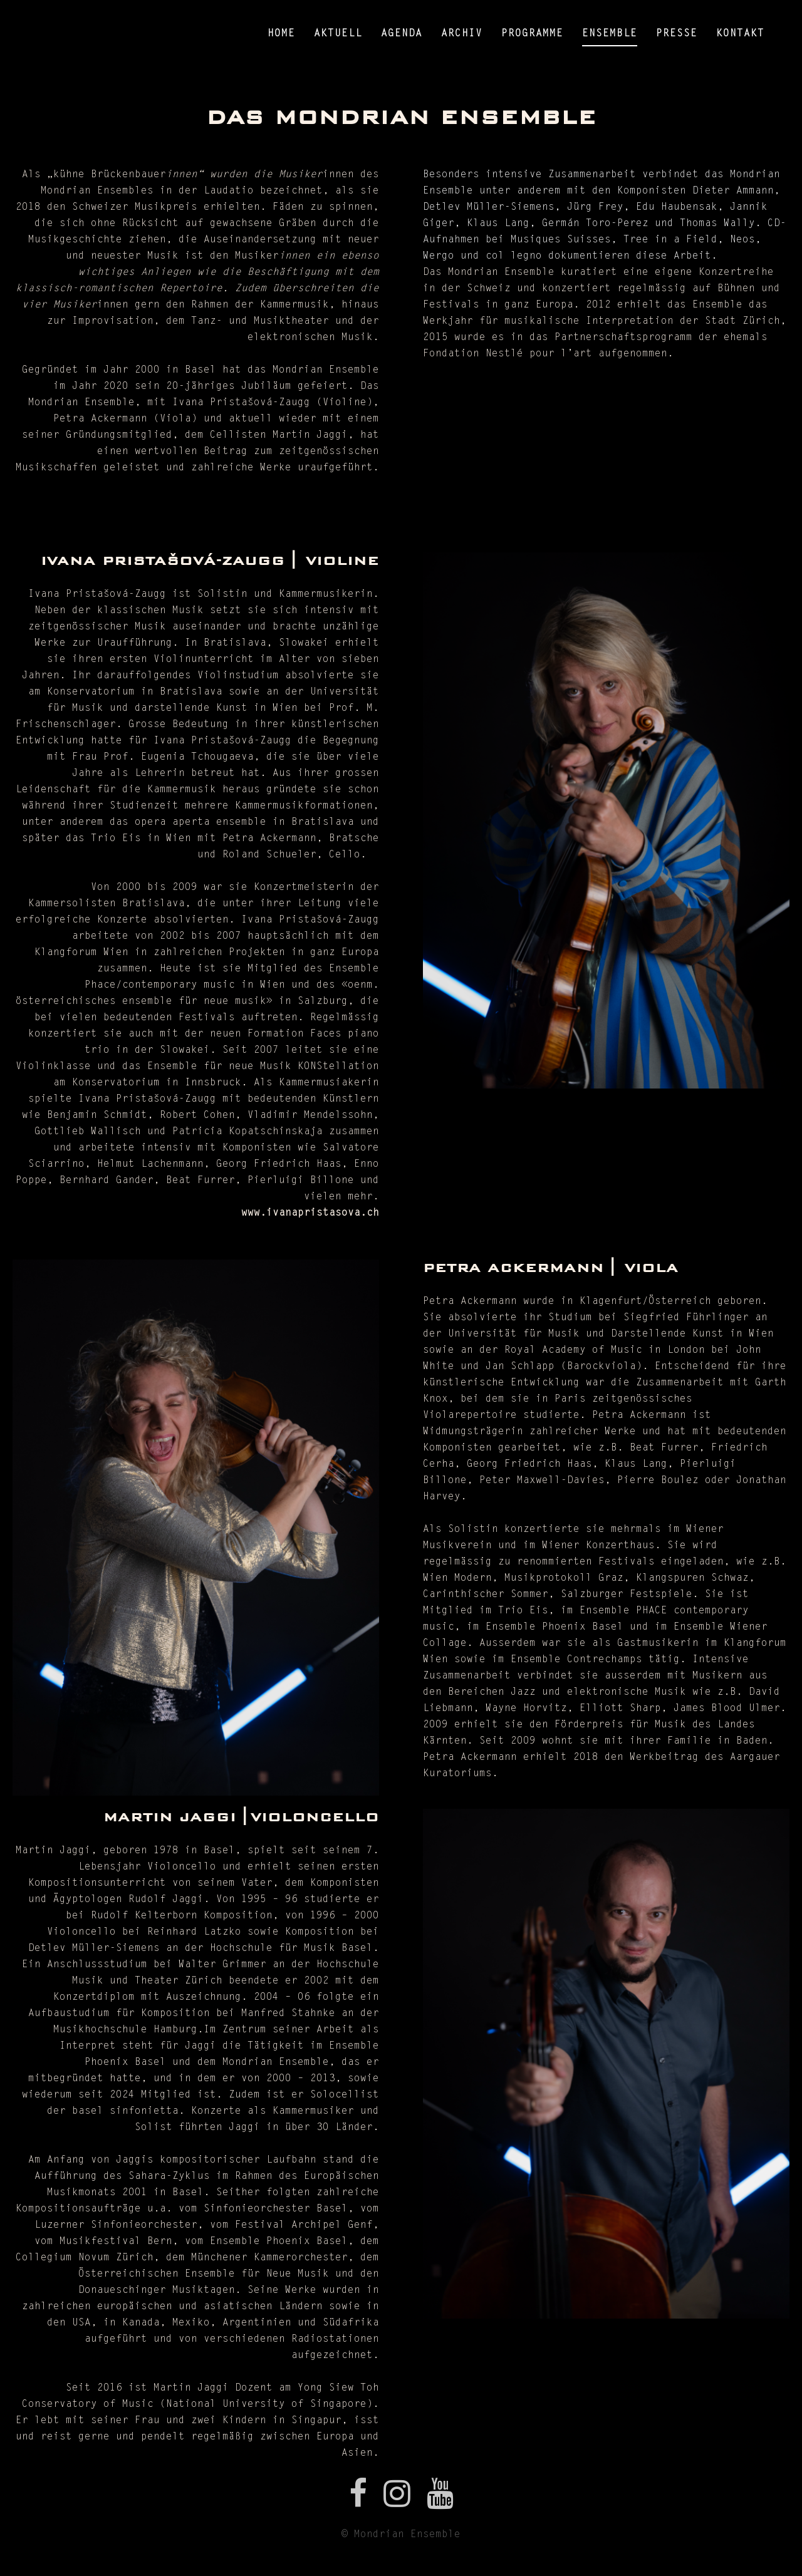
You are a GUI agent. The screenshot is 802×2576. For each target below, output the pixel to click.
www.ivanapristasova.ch (310, 1213)
